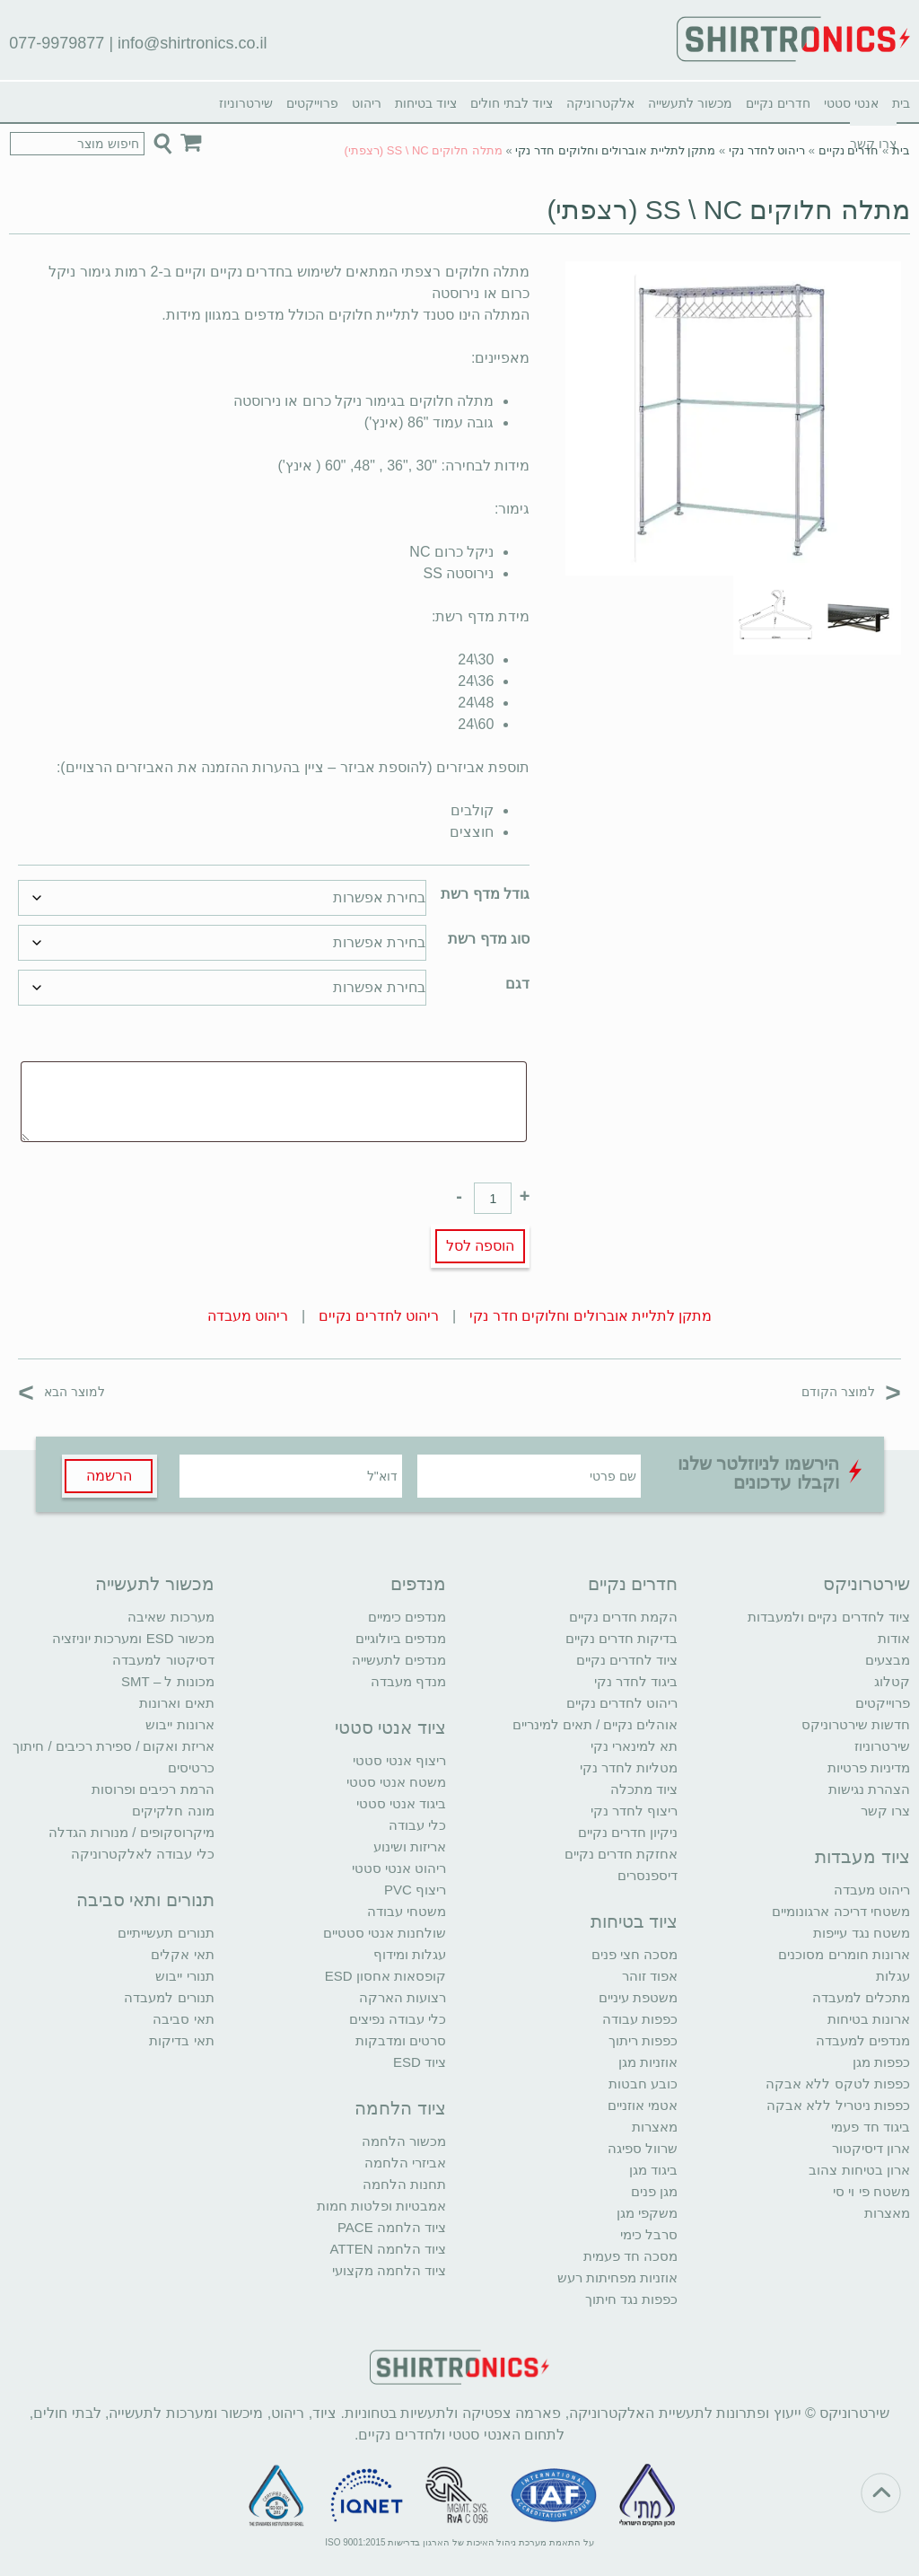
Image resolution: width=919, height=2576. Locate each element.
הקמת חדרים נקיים (623, 1616)
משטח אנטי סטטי (396, 1781)
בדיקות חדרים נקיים (621, 1638)
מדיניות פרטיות (868, 1767)
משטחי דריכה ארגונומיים (840, 1911)
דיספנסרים (647, 1875)
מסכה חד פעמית (630, 2256)
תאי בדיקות (181, 2040)
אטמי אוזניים (643, 2105)
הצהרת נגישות (869, 1789)
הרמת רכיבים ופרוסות (153, 1789)
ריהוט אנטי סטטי (399, 1868)
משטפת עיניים (638, 1997)
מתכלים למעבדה (861, 1997)
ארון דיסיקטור (871, 2148)
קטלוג (892, 1681)
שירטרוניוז (246, 103)
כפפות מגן (881, 2062)
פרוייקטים (312, 103)
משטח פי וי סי (871, 2191)
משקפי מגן (647, 2212)
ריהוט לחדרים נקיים (379, 1315)
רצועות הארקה (402, 1997)
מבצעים (887, 1659)
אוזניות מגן (648, 2062)
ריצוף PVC (415, 1889)
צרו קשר (885, 1810)
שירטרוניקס (866, 1584)
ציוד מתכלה (644, 1789)
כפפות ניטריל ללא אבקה (838, 2105)
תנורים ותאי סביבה (145, 1900)
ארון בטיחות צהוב (859, 2169)
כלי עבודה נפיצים (397, 2019)
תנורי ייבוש (184, 1975)
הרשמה (109, 1475)
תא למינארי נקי (634, 1746)
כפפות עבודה (640, 2019)
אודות (894, 1638)
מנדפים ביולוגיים (400, 1638)
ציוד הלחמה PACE (391, 2227)
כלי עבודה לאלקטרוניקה (142, 1853)
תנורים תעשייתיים (166, 1932)
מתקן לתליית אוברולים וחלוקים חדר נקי (615, 150)
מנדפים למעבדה (863, 2040)
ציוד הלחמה (400, 2108)
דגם (517, 983)
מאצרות (887, 2212)
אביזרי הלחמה (405, 2162)
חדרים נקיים (778, 103)
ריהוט (366, 103)
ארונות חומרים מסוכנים (843, 1954)
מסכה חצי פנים (634, 1954)
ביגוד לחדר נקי (636, 1681)
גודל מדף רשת (485, 893)
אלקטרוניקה (600, 103)
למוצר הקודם (851, 1391)
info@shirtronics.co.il (192, 43)
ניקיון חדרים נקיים (628, 1832)
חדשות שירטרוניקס (855, 1724)
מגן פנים (654, 2191)
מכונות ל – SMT (167, 1681)
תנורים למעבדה (169, 1997)
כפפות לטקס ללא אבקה (838, 2083)
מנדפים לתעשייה (399, 1659)
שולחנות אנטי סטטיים (384, 1932)
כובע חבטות (643, 2083)
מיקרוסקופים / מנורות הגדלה (131, 1832)
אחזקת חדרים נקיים (621, 1853)
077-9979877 (56, 43)
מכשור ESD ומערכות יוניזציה (133, 1638)
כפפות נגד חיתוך (631, 2299)
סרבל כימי (649, 2234)
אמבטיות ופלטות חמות (381, 2205)
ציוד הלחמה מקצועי (389, 2270)
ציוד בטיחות (426, 103)
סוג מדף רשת (489, 938)
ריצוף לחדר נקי (634, 1810)
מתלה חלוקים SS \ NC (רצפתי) (728, 209)
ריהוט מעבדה (247, 1315)
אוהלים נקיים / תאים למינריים (595, 1724)
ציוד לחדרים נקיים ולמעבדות (829, 1616)
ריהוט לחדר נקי (767, 150)
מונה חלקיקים (173, 1810)
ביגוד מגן (653, 2169)
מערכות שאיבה (170, 1616)
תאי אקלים (182, 1954)
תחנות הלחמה (404, 2184)
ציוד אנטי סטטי (390, 1727)
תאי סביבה (183, 2019)
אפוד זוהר (650, 1975)
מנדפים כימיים (407, 1616)
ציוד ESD (419, 2062)
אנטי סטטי (851, 103)
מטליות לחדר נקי (629, 1767)
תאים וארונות (176, 1702)
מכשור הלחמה (404, 2141)
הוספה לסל (480, 1245)
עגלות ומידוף (409, 1954)
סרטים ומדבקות (400, 2040)
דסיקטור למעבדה (163, 1659)
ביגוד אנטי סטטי (401, 1803)
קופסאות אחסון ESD (385, 1975)
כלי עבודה (417, 1825)
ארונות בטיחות (868, 2019)
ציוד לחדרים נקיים (627, 1659)
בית (901, 103)
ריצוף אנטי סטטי (399, 1760)
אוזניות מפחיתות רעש (617, 2277)
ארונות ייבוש (179, 1724)
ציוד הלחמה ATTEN (388, 2248)
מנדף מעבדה (408, 1681)
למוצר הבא (61, 1391)
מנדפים (418, 1584)
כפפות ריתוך (643, 2040)
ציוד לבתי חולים (511, 103)
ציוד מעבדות (862, 1857)
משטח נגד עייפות (861, 1932)
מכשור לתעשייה (690, 103)
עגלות (893, 1975)
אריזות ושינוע (409, 1846)
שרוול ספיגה (643, 2148)
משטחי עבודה (406, 1911)
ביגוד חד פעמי (870, 2126)
